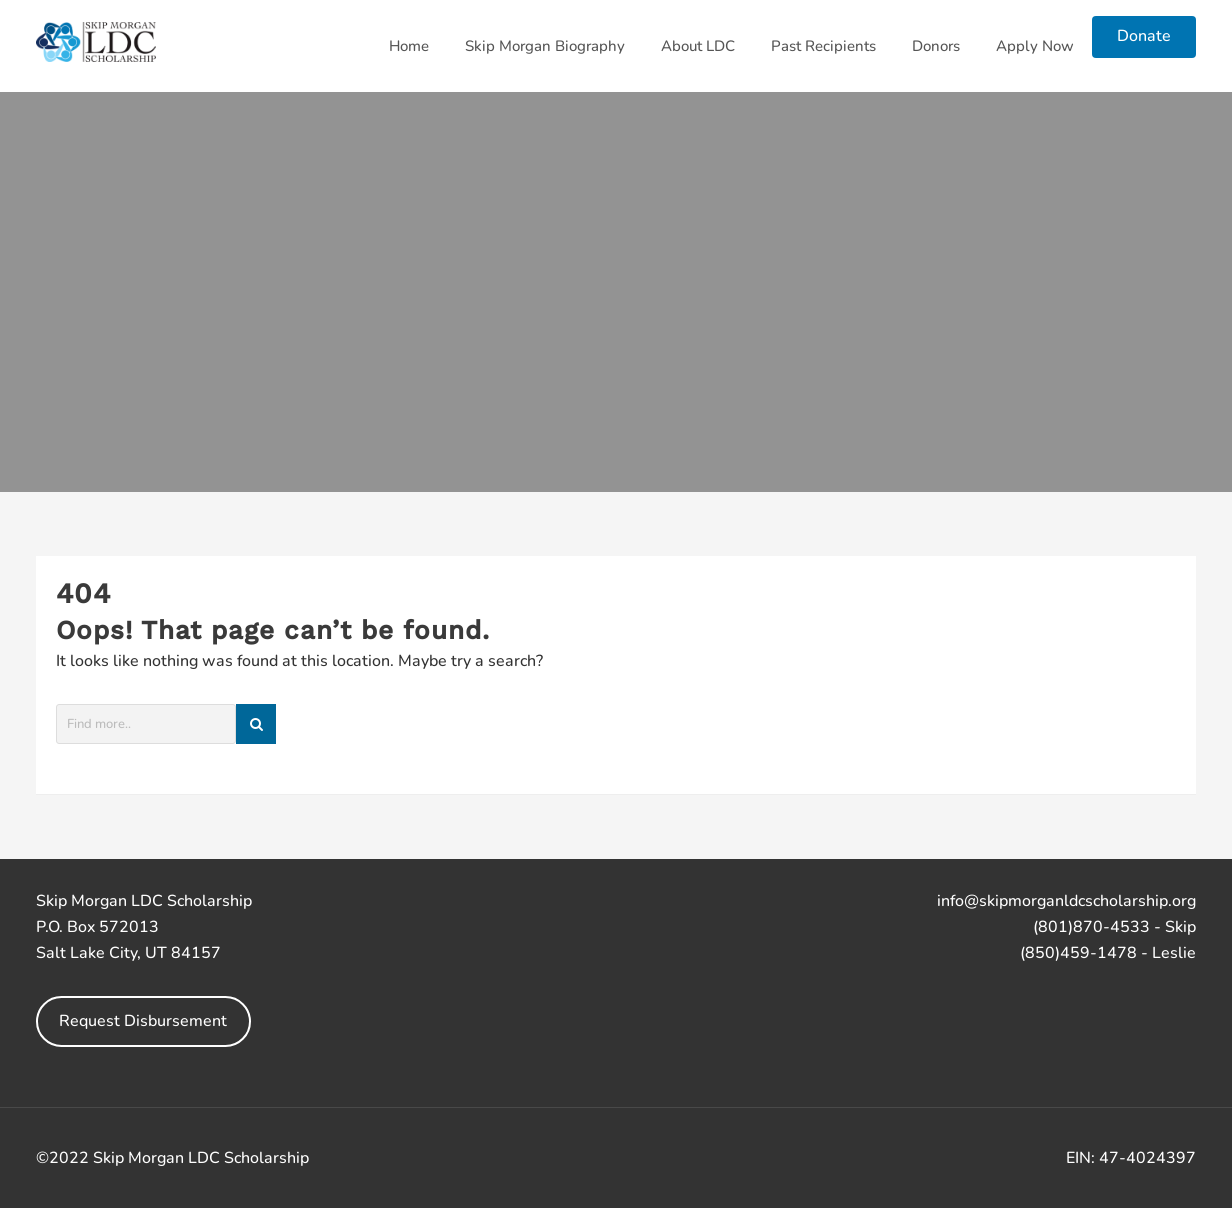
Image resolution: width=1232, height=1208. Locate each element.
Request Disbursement (143, 1021)
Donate (1144, 36)
